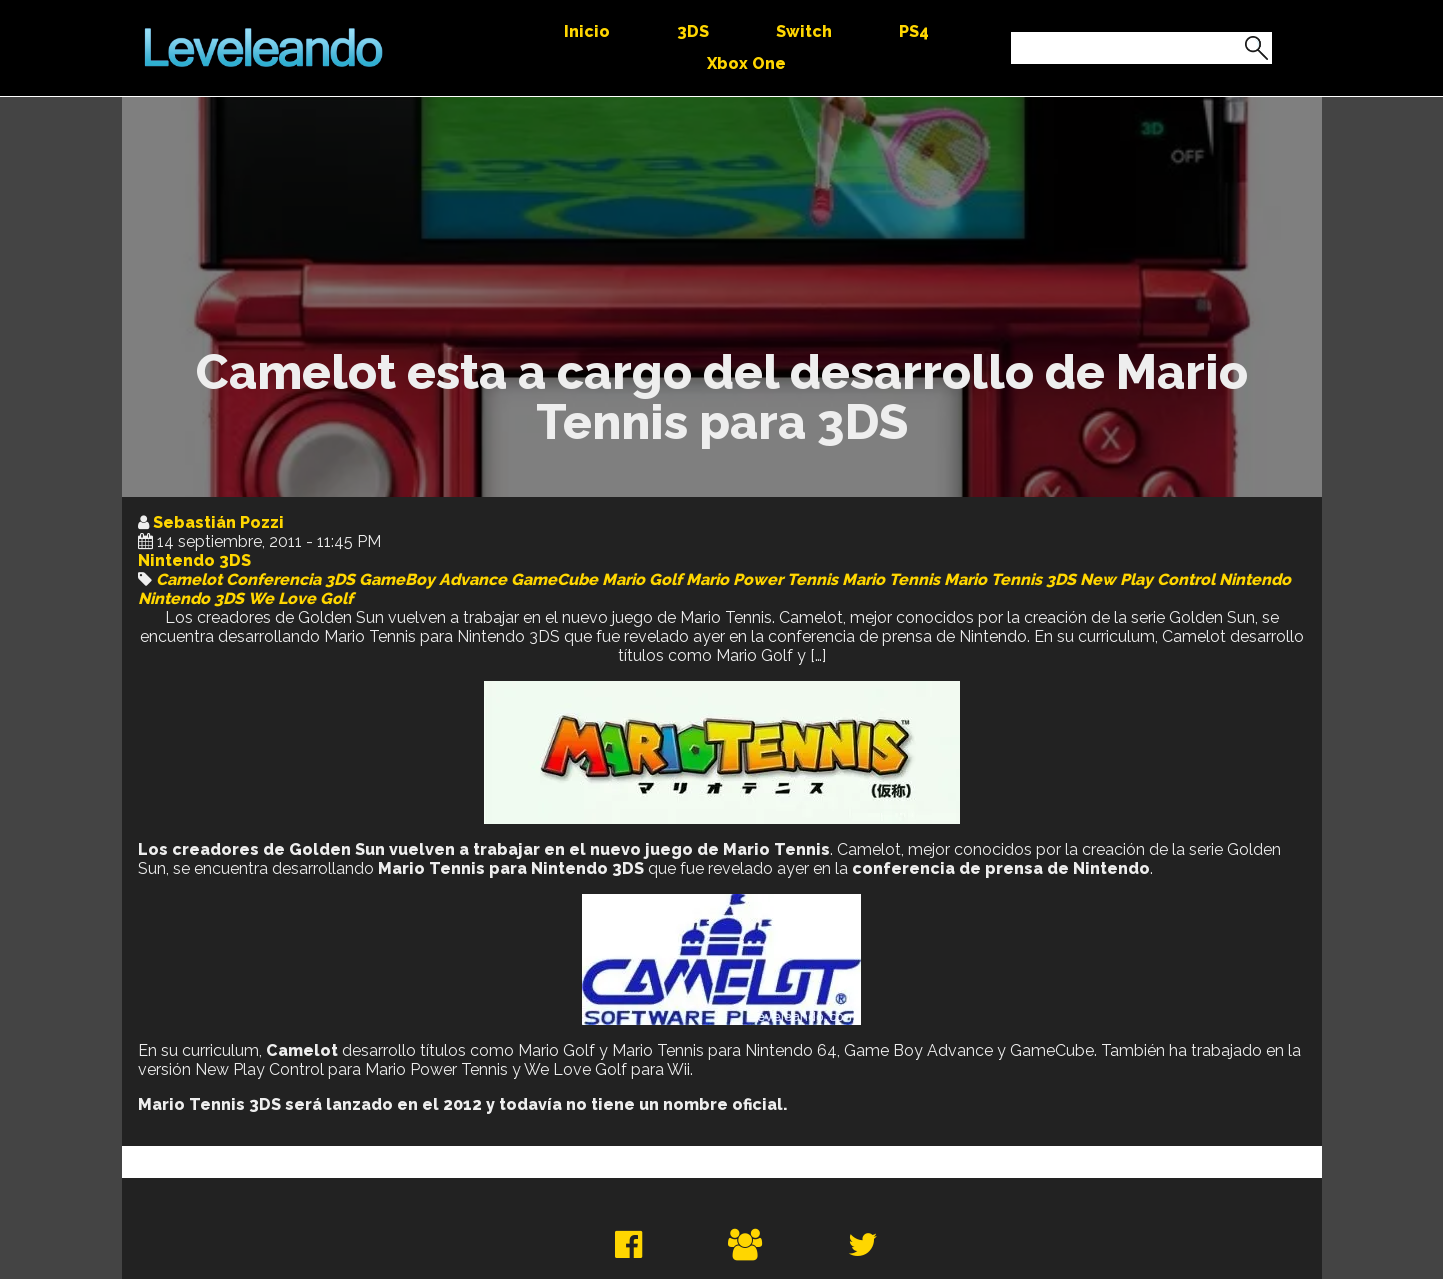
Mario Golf (642, 579)
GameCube (554, 579)
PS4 (914, 31)
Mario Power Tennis (762, 579)
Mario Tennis (891, 579)
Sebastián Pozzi (218, 522)
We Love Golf (300, 598)
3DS (693, 31)
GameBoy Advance (433, 579)
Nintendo (1255, 579)
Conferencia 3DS (290, 579)
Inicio (587, 31)
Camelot (189, 579)
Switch (804, 31)
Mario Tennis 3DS (1010, 579)
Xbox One (746, 63)
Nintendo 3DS (194, 560)
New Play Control (1147, 579)
